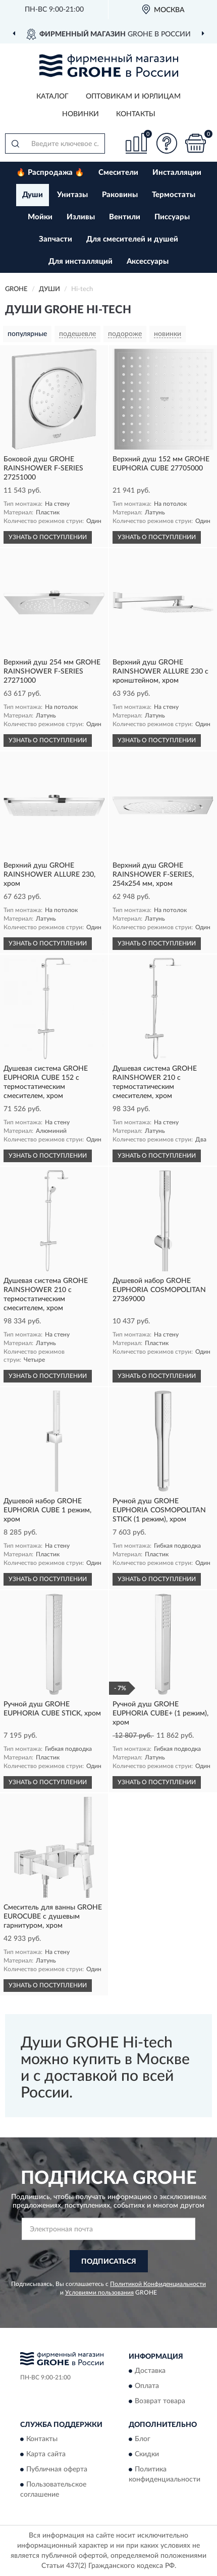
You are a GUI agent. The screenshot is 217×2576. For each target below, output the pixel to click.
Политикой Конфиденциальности (158, 2284)
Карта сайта (46, 2454)
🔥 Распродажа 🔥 (50, 172)
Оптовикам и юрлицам (133, 96)
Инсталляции (176, 172)
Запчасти (55, 239)
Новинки (80, 114)
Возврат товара (160, 2401)
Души (32, 195)
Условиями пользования (99, 2292)
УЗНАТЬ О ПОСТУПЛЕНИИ (48, 537)
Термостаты (173, 195)
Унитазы (72, 195)
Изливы (81, 217)
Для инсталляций (80, 261)
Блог (142, 2439)
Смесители (118, 172)
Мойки (40, 217)
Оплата (147, 2386)
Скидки (147, 2454)
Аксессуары (148, 261)
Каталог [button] (52, 96)
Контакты (135, 114)
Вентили (124, 217)
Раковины (120, 195)
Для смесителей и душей (132, 239)
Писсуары (172, 217)
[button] (166, 143)
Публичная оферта (56, 2469)
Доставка (150, 2370)
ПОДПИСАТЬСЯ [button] (108, 2261)
